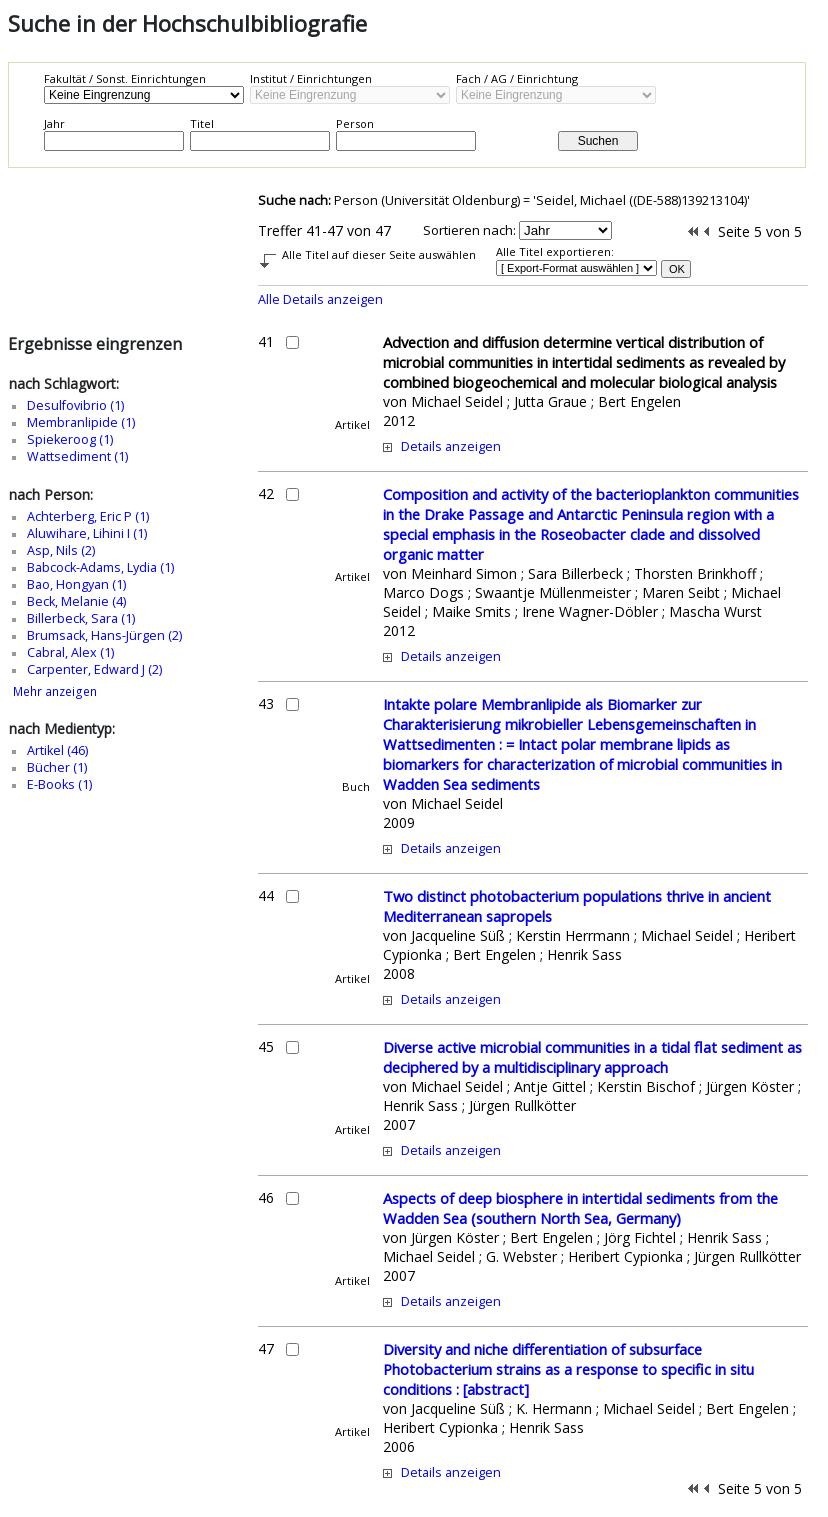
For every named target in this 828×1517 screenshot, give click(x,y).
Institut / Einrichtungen (311, 78)
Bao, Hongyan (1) (76, 584)
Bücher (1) (57, 767)
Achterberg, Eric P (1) (88, 516)
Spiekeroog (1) (70, 439)
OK (677, 269)
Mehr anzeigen (55, 691)
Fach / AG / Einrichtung (517, 78)
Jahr (54, 123)
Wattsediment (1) (77, 456)
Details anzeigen (451, 446)
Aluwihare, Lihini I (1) (87, 533)
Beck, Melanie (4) (76, 601)
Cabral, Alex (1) (70, 652)
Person (355, 123)
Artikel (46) (57, 750)
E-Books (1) (59, 784)
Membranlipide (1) (81, 422)
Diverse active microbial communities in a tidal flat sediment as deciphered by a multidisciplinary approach (592, 1057)
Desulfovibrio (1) (75, 405)
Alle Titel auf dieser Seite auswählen (379, 254)
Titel (202, 123)
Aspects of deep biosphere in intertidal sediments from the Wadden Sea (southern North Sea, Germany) (580, 1208)
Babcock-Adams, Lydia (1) (100, 567)
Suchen (598, 141)
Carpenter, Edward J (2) (94, 669)
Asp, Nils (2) (61, 550)
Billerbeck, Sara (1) (81, 618)
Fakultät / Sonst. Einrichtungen (125, 78)
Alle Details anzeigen (320, 299)
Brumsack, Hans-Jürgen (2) (104, 635)
